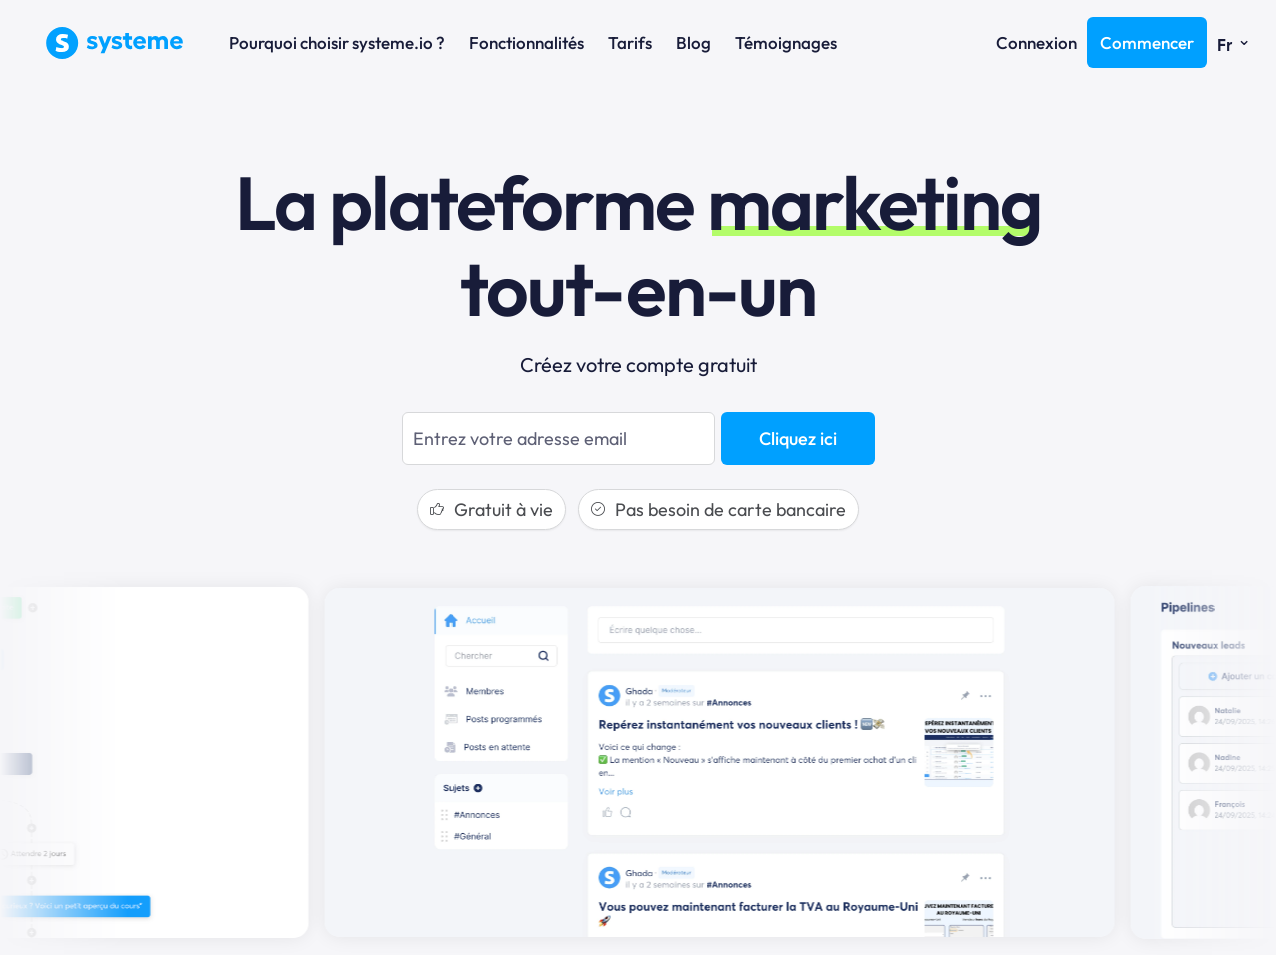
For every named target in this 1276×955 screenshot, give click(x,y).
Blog (693, 42)
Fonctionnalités (526, 42)
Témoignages (786, 42)
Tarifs (630, 42)
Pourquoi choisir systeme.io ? (337, 42)
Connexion (1036, 42)
